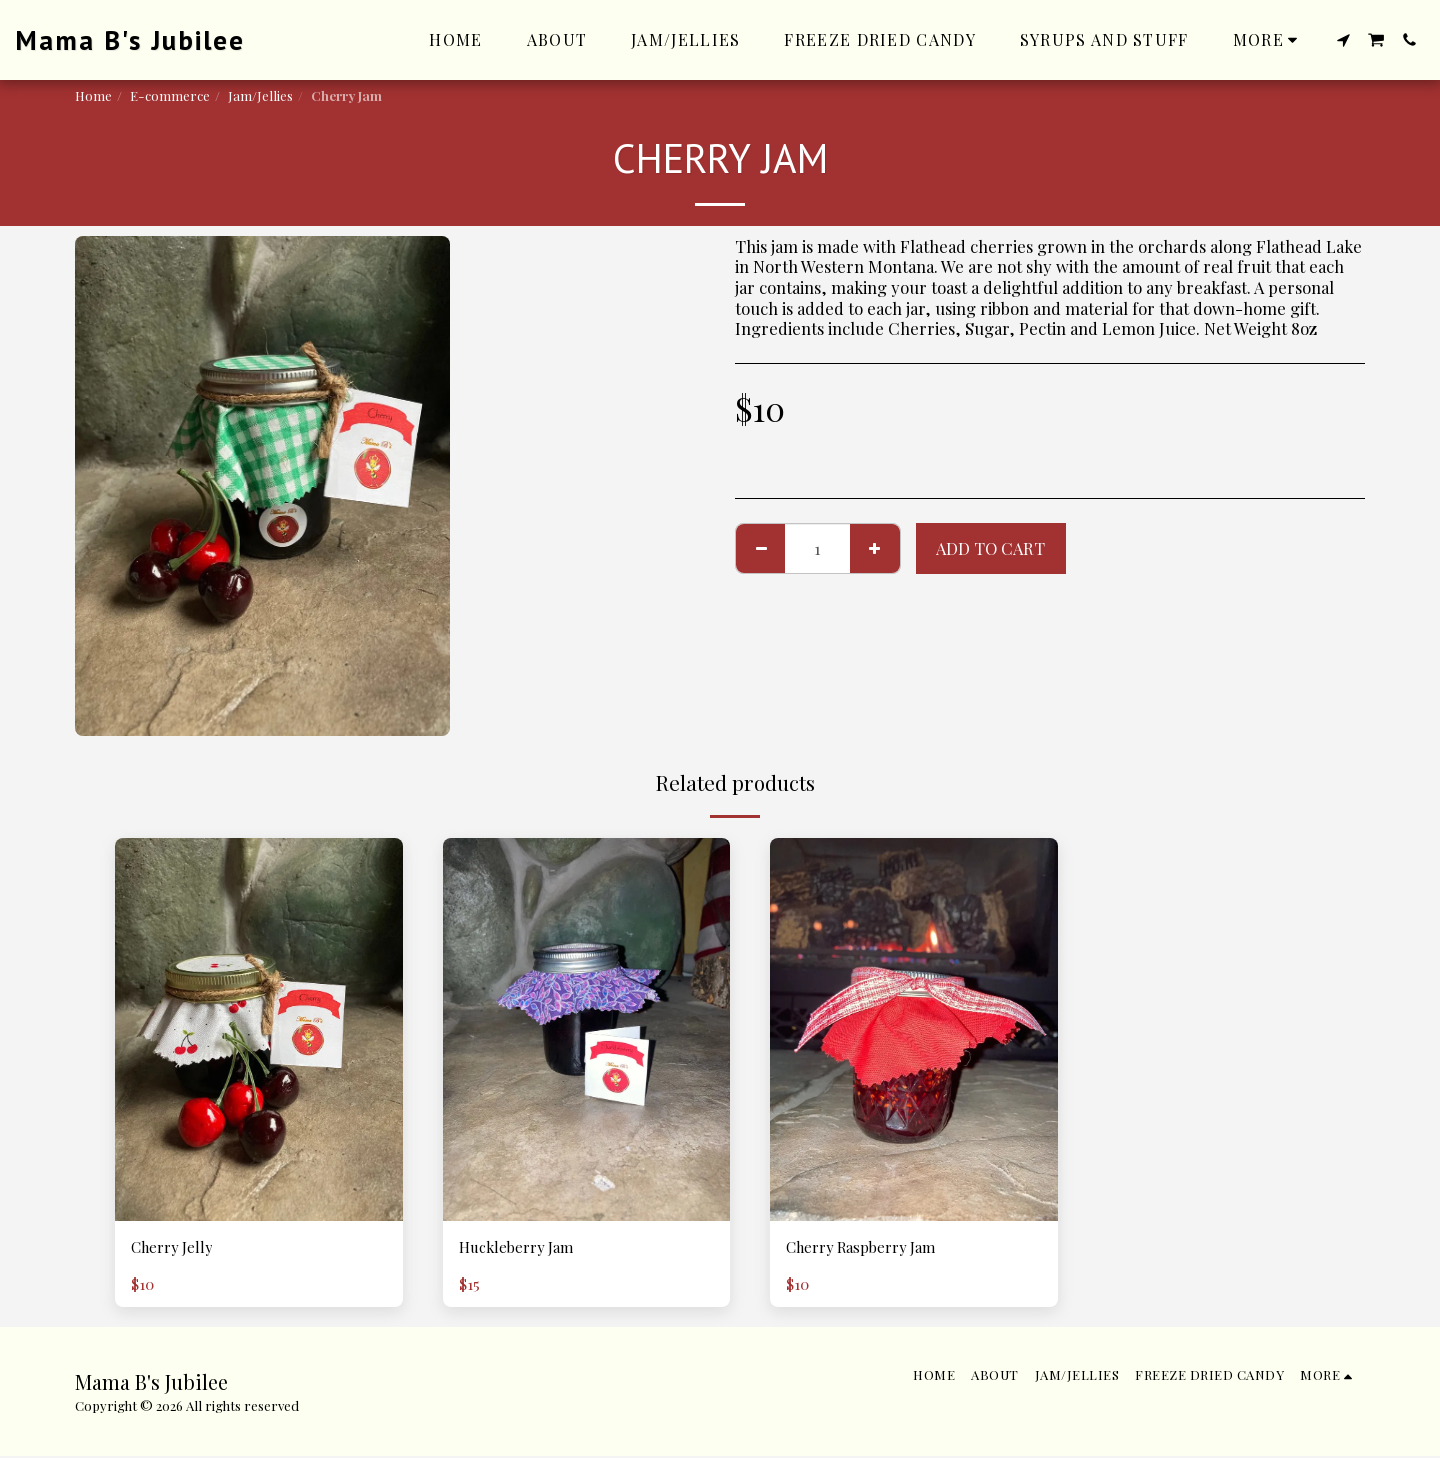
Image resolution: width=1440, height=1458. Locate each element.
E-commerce (170, 95)
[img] (259, 1029)
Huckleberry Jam (524, 1249)
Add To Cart (990, 548)
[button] (1343, 40)
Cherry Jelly (178, 1249)
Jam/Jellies (260, 95)
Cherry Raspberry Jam (872, 1249)
